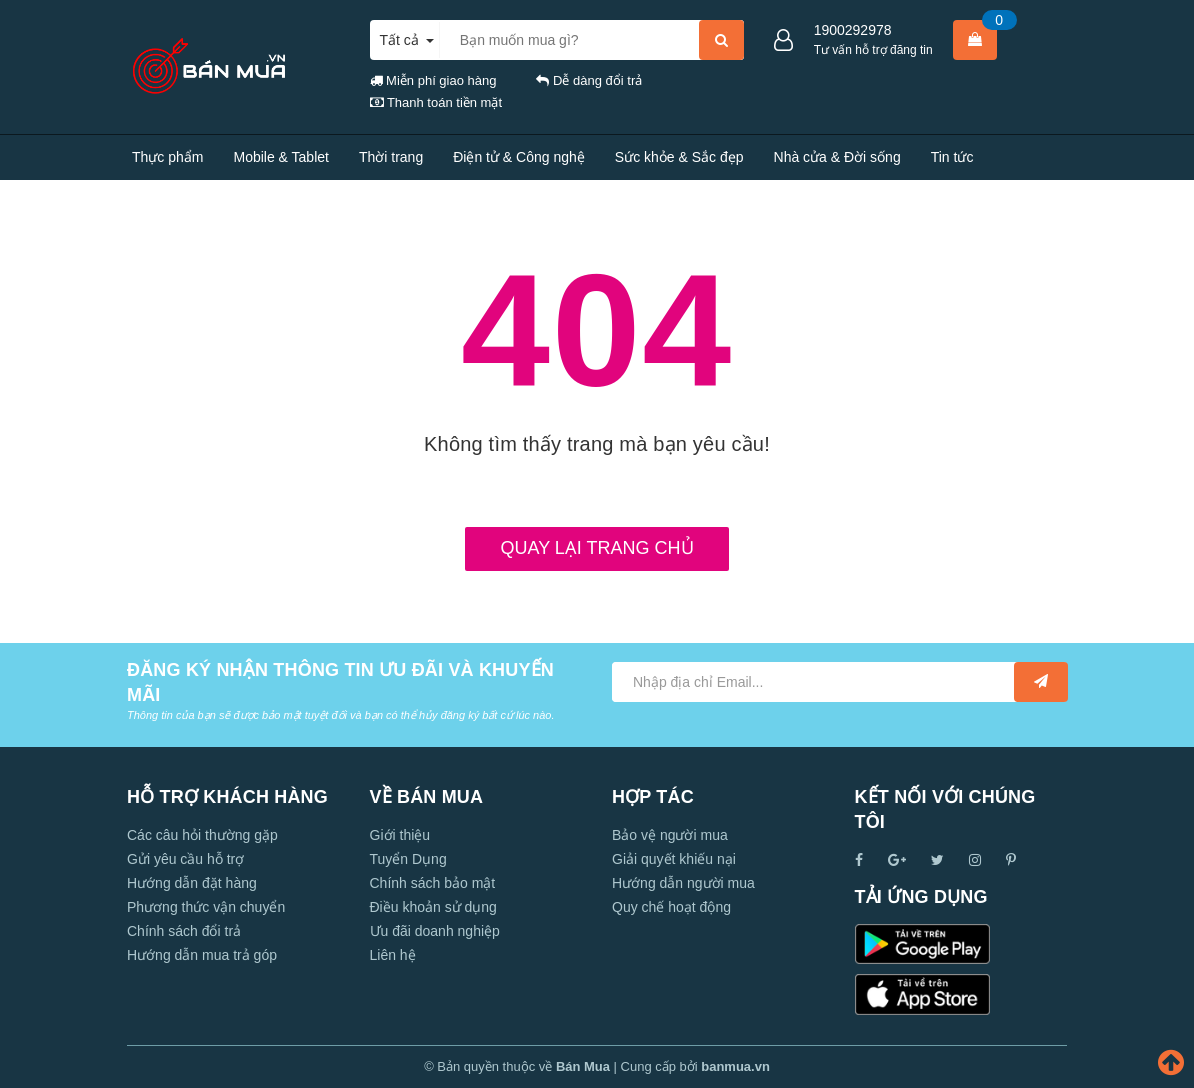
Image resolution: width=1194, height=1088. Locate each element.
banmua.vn (735, 1066)
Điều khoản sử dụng (433, 907)
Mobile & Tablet (280, 157)
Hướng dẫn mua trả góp (202, 955)
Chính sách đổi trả (184, 931)
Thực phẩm (167, 157)
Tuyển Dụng (408, 859)
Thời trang (391, 157)
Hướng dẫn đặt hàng (192, 883)
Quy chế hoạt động (671, 907)
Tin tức (952, 157)
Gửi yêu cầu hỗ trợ (185, 859)
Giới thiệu (400, 835)
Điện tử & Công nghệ (519, 157)
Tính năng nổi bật (186, 202)
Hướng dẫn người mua (683, 883)
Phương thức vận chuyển (206, 907)
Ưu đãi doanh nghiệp (435, 931)
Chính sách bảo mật (433, 883)
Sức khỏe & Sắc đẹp (679, 157)
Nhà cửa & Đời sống (837, 157)
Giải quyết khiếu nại (674, 859)
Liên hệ (294, 202)
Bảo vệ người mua (670, 835)
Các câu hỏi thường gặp (202, 835)
